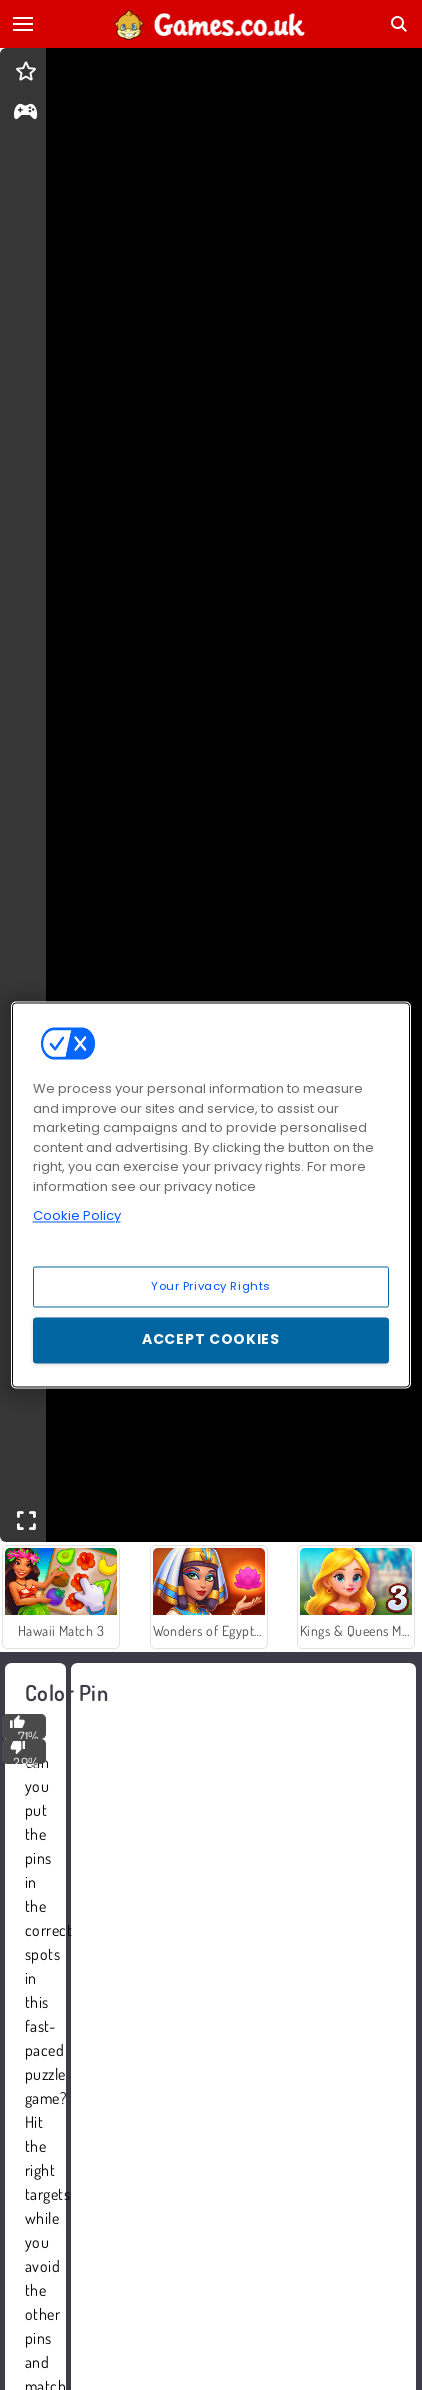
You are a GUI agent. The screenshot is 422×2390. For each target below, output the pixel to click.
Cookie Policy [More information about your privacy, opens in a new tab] (77, 1215)
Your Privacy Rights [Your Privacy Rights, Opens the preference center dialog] (211, 1286)
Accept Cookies (211, 1340)
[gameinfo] (25, 113)
